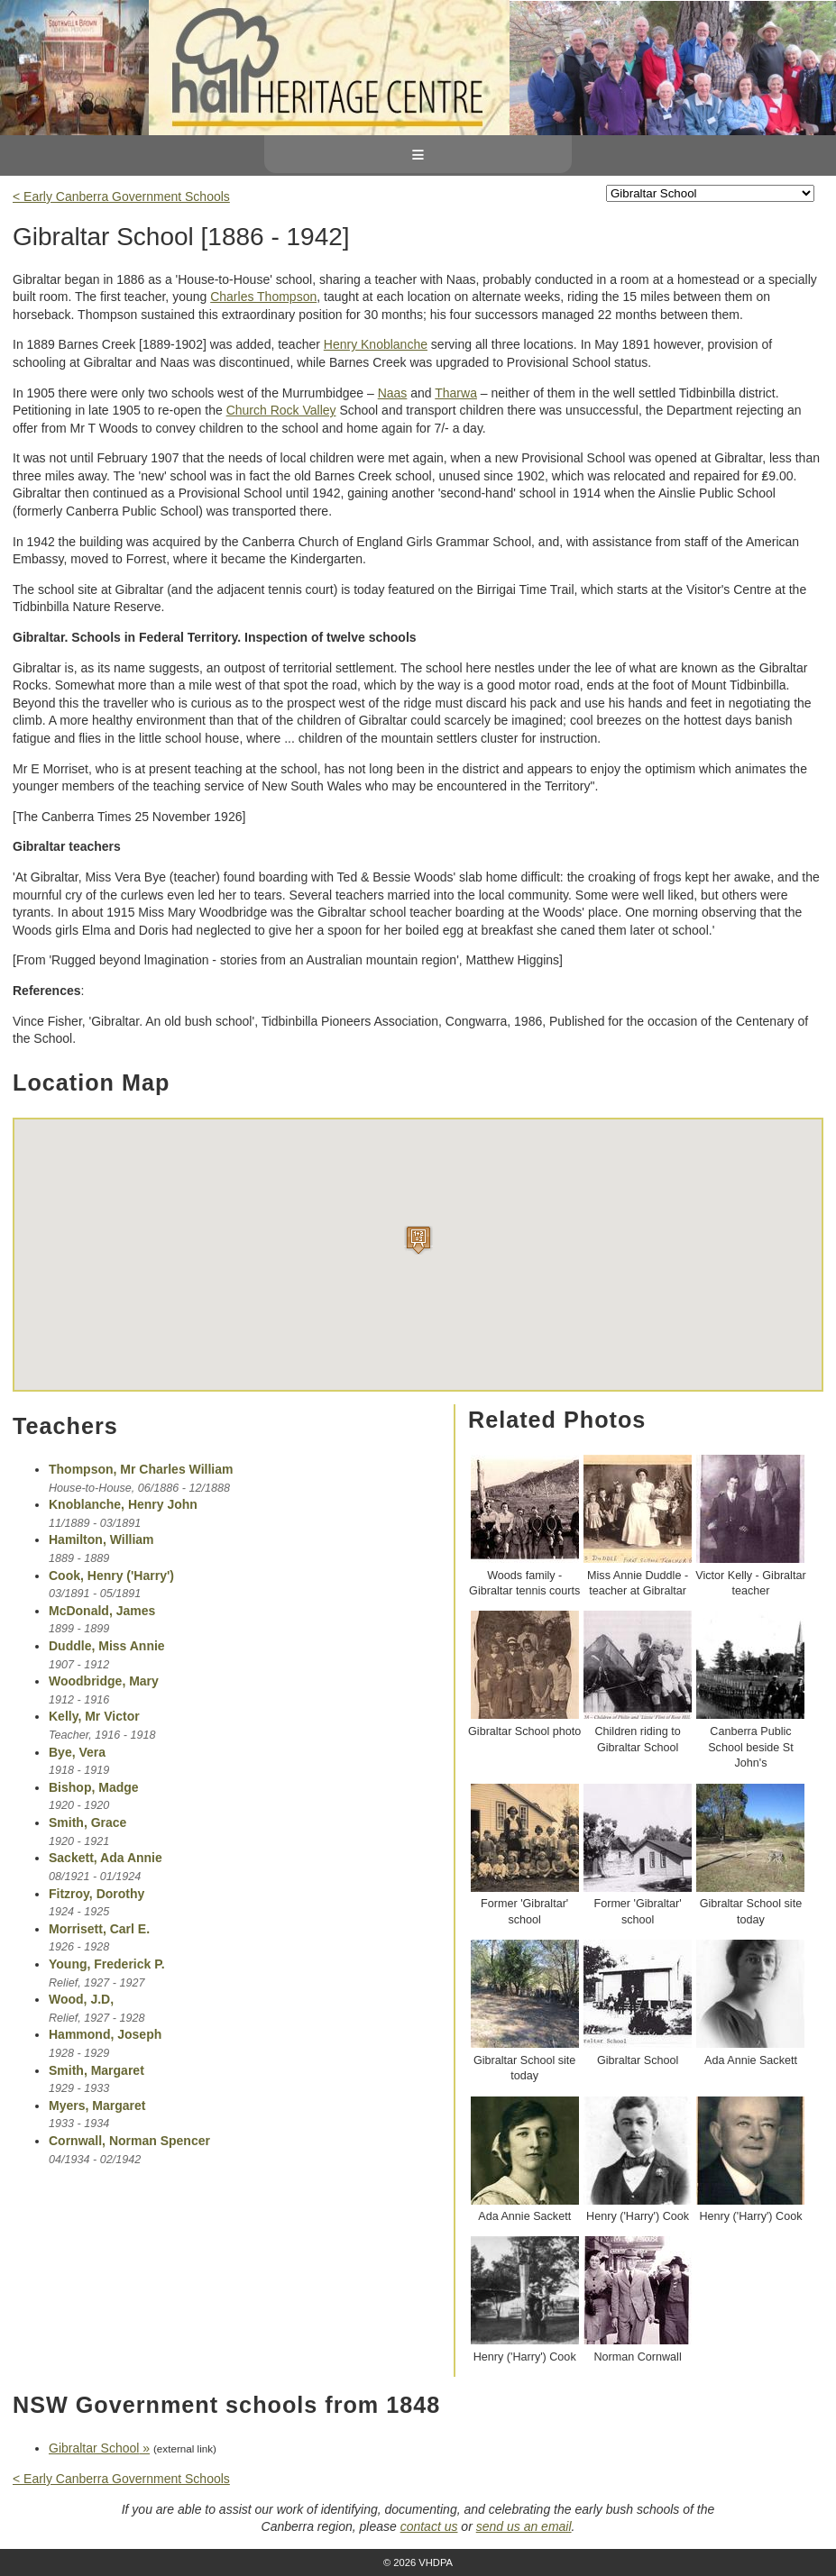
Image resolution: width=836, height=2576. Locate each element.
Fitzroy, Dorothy (96, 1893)
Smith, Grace (87, 1822)
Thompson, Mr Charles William (141, 1469)
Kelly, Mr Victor (94, 1716)
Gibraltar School (637, 2060)
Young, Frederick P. (107, 1964)
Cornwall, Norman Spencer (129, 2140)
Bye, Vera (77, 1752)
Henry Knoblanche (375, 344)
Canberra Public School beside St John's (751, 1747)
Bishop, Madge (94, 1787)
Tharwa (456, 393)
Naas (393, 393)
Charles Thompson (263, 296)
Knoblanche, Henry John (123, 1504)
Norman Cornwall (637, 2357)
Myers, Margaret (97, 2105)
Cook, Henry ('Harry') (111, 1575)
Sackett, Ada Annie (105, 1857)
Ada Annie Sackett (750, 2060)
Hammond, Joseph (105, 2034)
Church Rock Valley (281, 410)
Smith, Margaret (96, 2070)
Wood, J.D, (81, 1999)
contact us (429, 2526)
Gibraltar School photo (524, 1731)
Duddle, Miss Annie (107, 1646)
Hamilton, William (101, 1539)
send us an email (524, 2526)
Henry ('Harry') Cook (637, 2216)
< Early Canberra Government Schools (121, 196)
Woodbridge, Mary (104, 1681)
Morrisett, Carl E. (99, 1929)
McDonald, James (102, 1610)
